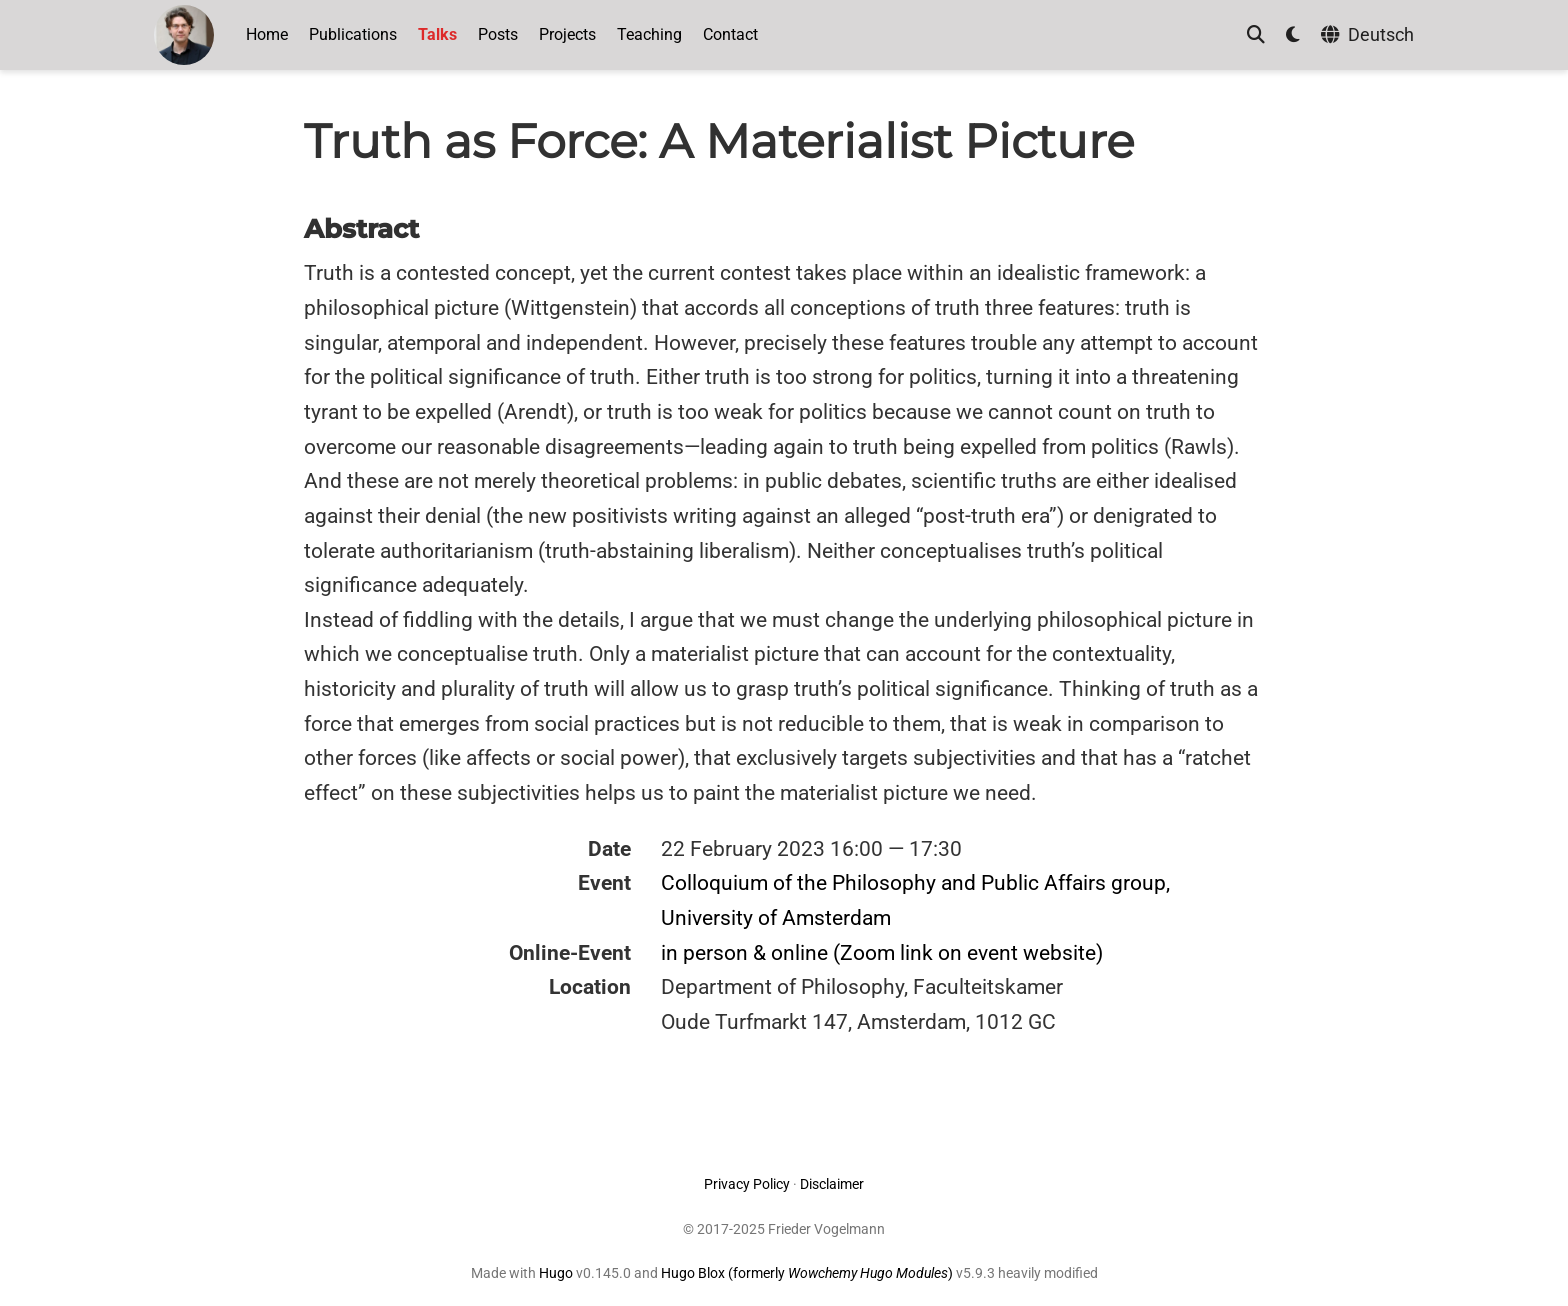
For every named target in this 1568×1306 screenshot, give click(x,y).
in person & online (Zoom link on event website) (882, 953)
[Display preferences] (1293, 35)
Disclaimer (832, 1184)
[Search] (1256, 35)
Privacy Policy (747, 1184)
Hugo (556, 1273)
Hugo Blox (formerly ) (808, 1273)
